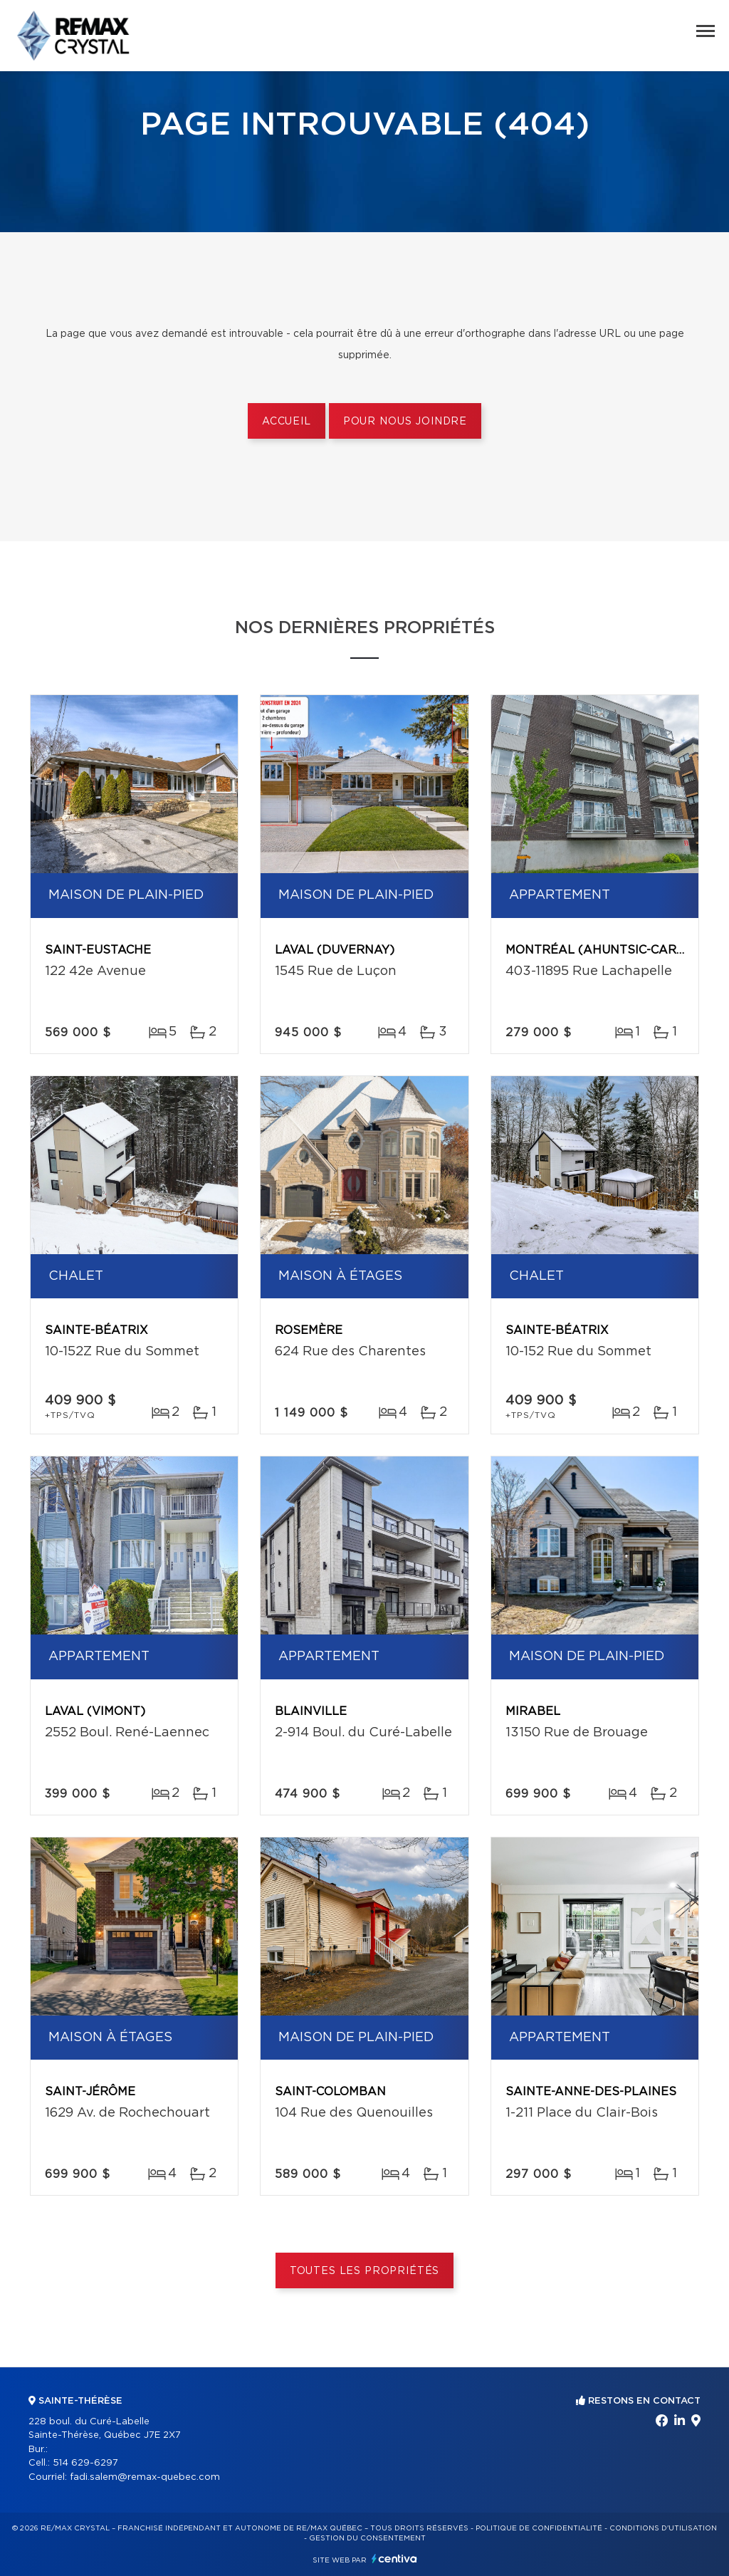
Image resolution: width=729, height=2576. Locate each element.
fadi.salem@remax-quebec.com (145, 2477)
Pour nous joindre (405, 422)
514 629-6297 (85, 2463)
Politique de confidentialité (539, 2528)
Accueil (286, 422)
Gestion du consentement (367, 2538)
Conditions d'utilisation (663, 2528)
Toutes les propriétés (365, 2271)
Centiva (394, 2558)
